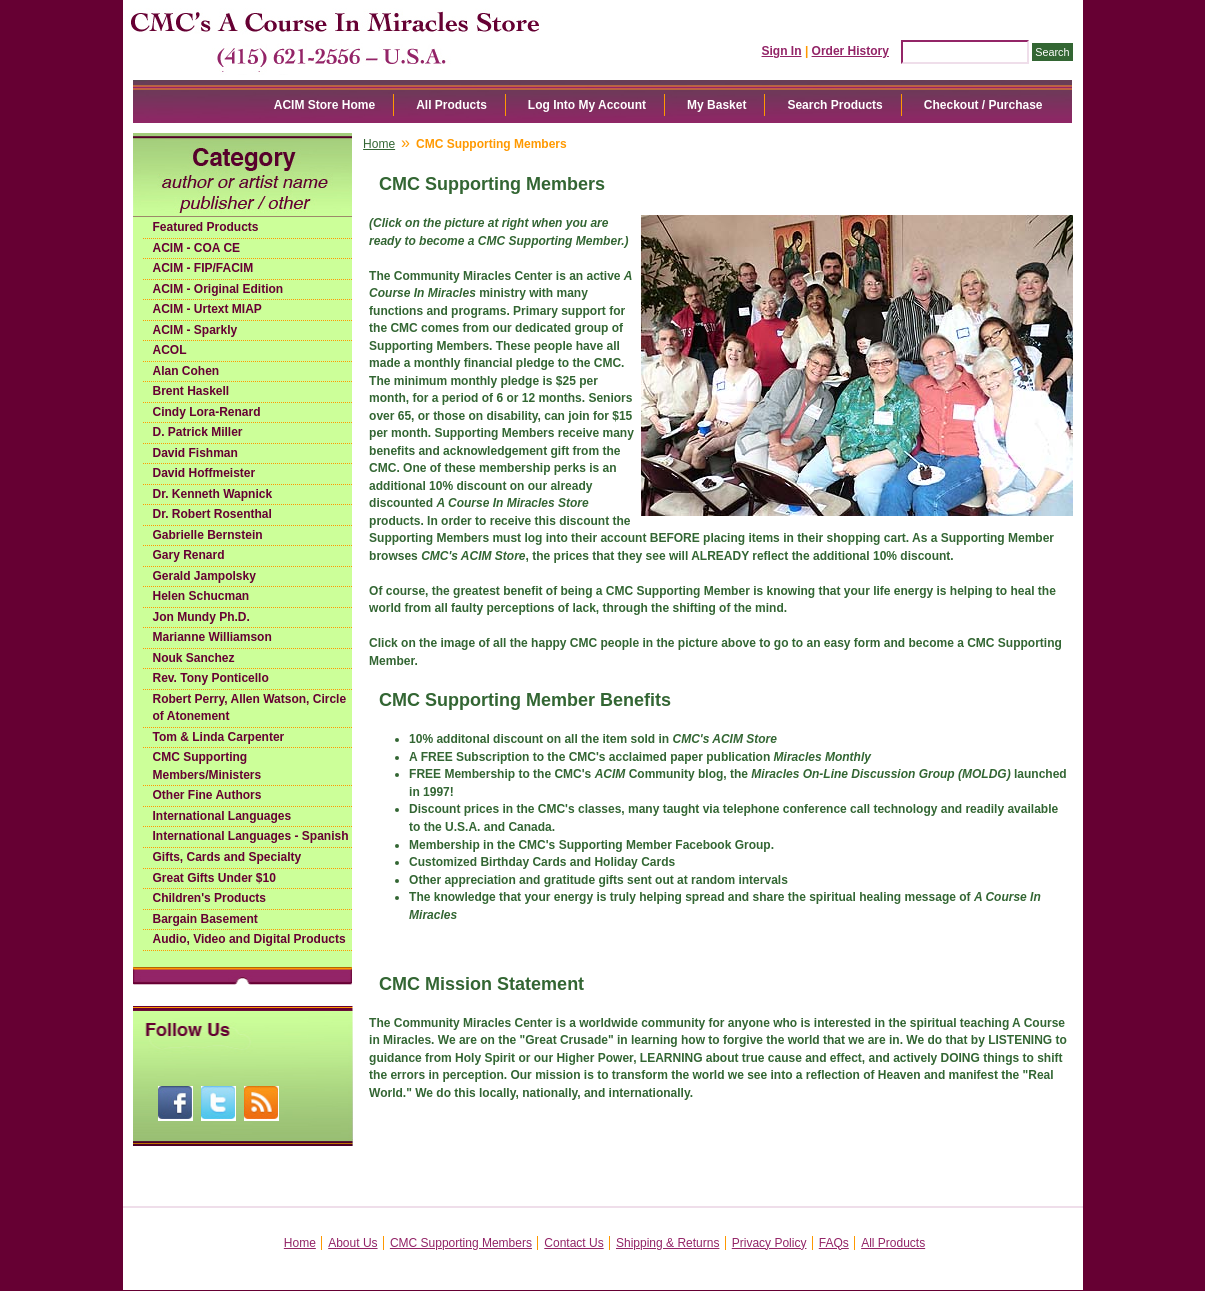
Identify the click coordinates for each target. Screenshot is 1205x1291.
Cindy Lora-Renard (207, 412)
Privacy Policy (769, 1243)
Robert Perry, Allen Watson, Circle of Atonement (250, 708)
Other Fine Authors (207, 795)
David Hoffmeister (204, 473)
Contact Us (573, 1243)
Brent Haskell (191, 391)
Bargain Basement (205, 919)
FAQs (834, 1243)
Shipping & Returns (667, 1243)
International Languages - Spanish (251, 836)
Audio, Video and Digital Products (249, 939)
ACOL (170, 350)
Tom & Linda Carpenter (219, 737)
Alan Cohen (186, 371)
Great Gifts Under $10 (214, 878)
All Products (451, 105)
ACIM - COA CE (197, 248)
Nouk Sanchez (194, 658)
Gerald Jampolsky (204, 576)
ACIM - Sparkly (195, 330)
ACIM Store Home (324, 105)
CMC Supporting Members (461, 1243)
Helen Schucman (201, 596)
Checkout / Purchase (983, 105)
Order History (850, 51)
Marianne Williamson (212, 637)
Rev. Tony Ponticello (211, 678)
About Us (352, 1243)
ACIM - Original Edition (218, 289)
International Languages (222, 816)
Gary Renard (189, 555)
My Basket (716, 105)
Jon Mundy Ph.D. (201, 617)
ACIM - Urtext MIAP (207, 309)
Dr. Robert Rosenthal (212, 514)
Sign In (782, 51)
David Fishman (195, 453)
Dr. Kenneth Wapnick (213, 494)
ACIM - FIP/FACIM (203, 268)
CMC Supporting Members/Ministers (207, 766)
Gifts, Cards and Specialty (227, 857)
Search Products (834, 105)
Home (379, 144)
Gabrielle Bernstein (208, 535)
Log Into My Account (587, 105)
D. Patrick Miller (198, 432)
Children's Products (210, 898)
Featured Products (206, 227)
